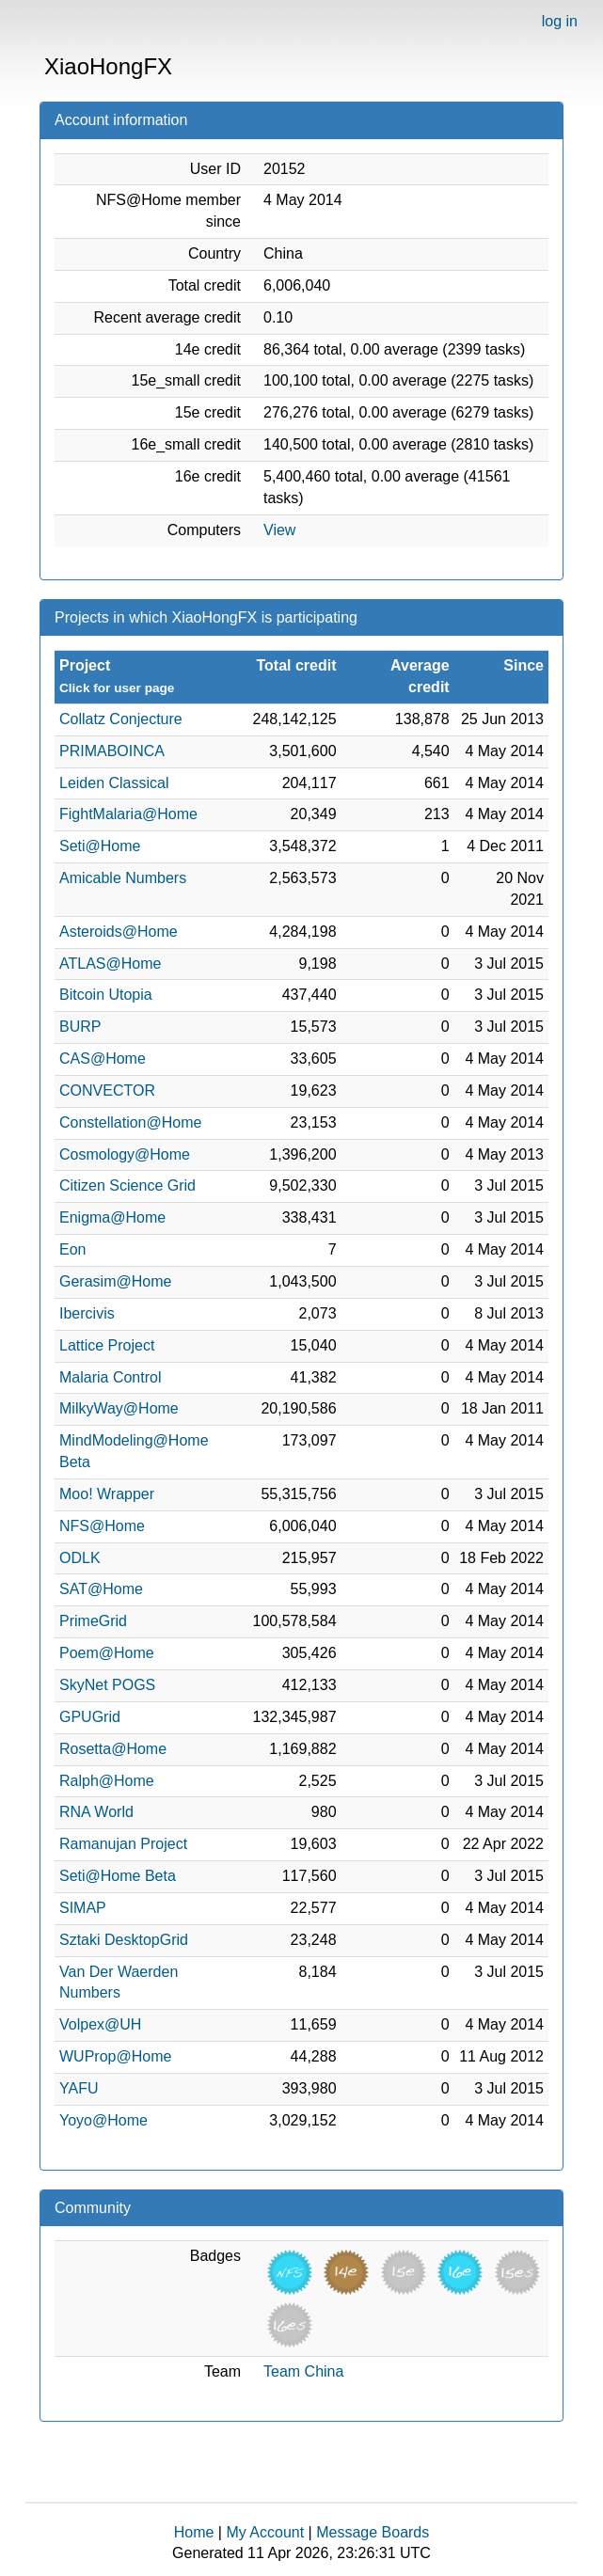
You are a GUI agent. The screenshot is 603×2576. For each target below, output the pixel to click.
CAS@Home (102, 1059)
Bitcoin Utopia (105, 995)
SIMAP (82, 1908)
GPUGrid (89, 1717)
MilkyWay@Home (119, 1408)
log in (560, 21)
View (279, 530)
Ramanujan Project (123, 1844)
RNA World (96, 1812)
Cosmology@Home (124, 1154)
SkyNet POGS (107, 1685)
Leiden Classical (114, 783)
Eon (72, 1249)
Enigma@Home (112, 1217)
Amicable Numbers (122, 878)
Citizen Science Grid (127, 1185)
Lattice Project (106, 1345)
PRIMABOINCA (112, 751)
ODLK (80, 1558)
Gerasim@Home (115, 1281)
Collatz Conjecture (120, 719)
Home (194, 2532)
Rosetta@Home (113, 1749)
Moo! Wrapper (106, 1494)
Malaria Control (110, 1377)
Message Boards (372, 2532)
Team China (303, 2371)
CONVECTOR (107, 1090)
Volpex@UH (100, 2024)
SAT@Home (101, 1589)
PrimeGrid (93, 1621)
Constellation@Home (130, 1122)
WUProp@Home (115, 2056)
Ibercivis (87, 1313)
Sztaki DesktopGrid (123, 1940)
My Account (265, 2532)
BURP (80, 1027)
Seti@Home (100, 846)
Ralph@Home (106, 1781)
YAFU (78, 2088)
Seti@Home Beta (117, 1876)
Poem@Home (106, 1653)
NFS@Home (102, 1526)
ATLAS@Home (110, 964)
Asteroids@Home (118, 932)
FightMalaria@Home (128, 814)
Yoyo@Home (103, 2120)
